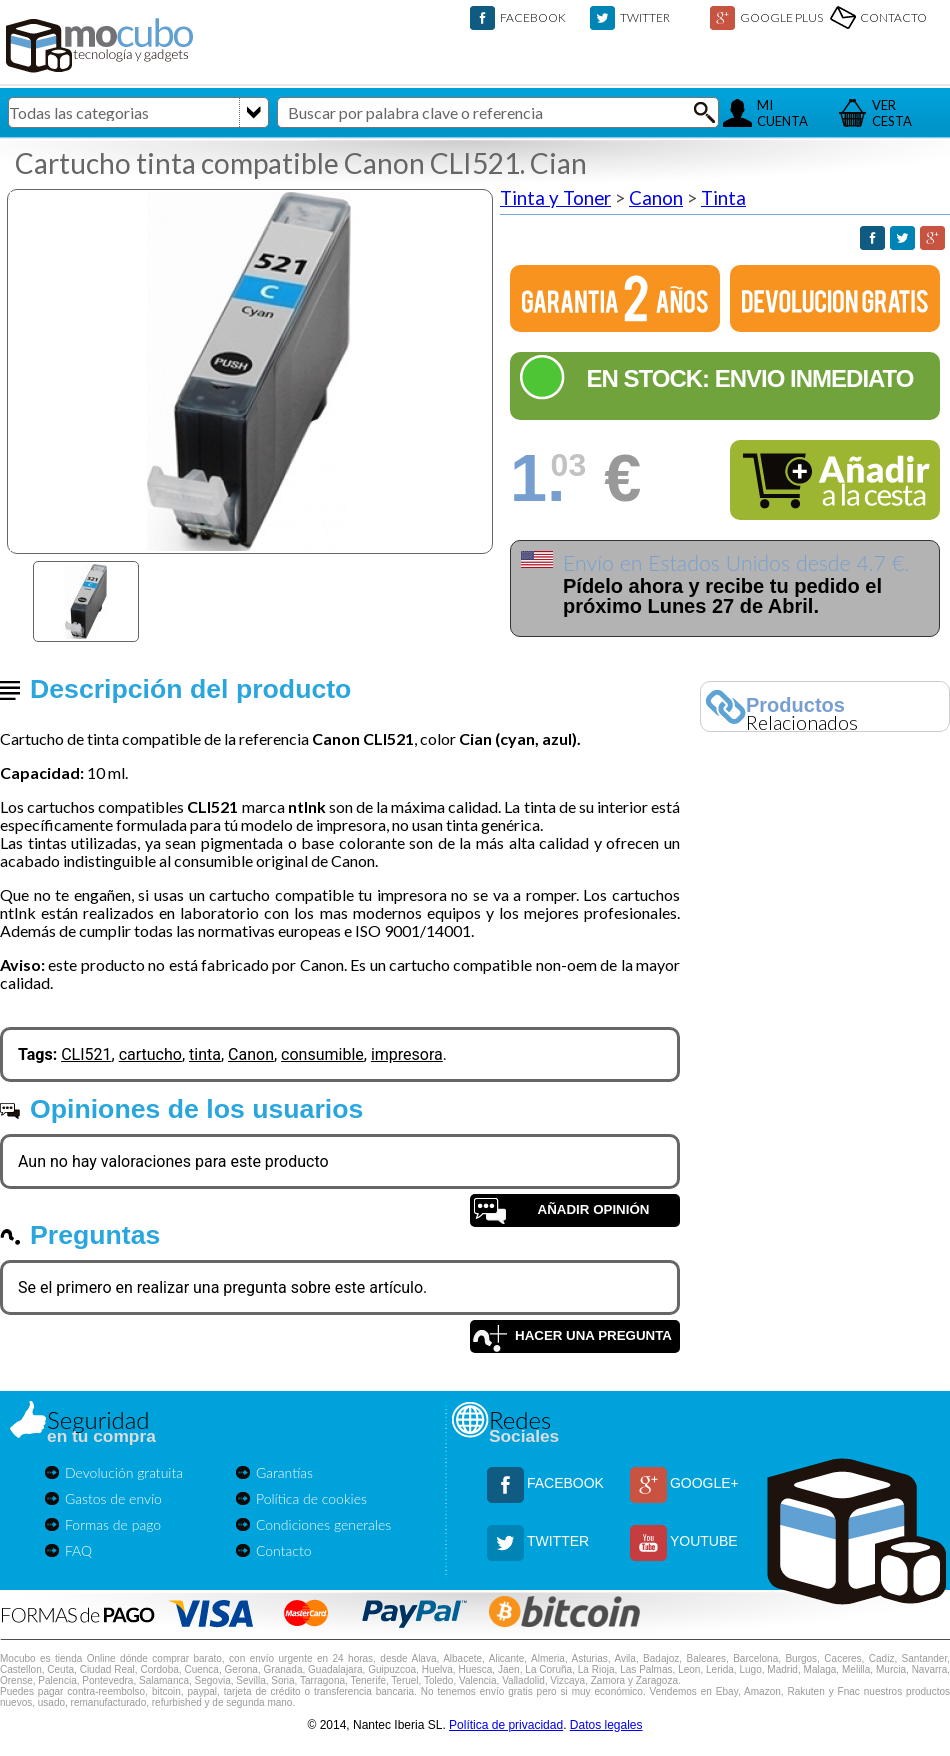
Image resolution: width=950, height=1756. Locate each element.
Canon (656, 198)
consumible (322, 1054)
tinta (205, 1054)
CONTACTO (893, 17)
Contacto (284, 1550)
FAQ (78, 1550)
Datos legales (606, 1725)
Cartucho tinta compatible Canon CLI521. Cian (301, 163)
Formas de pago (113, 1524)
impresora (407, 1054)
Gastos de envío (113, 1498)
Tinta (723, 198)
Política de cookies (311, 1498)
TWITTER (645, 17)
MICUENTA (782, 113)
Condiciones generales (323, 1524)
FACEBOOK (533, 17)
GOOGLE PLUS (781, 17)
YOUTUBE (704, 1541)
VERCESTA (892, 113)
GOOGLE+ (704, 1483)
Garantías (284, 1472)
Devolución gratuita (124, 1472)
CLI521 (86, 1054)
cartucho (150, 1054)
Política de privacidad (506, 1725)
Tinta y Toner (555, 198)
